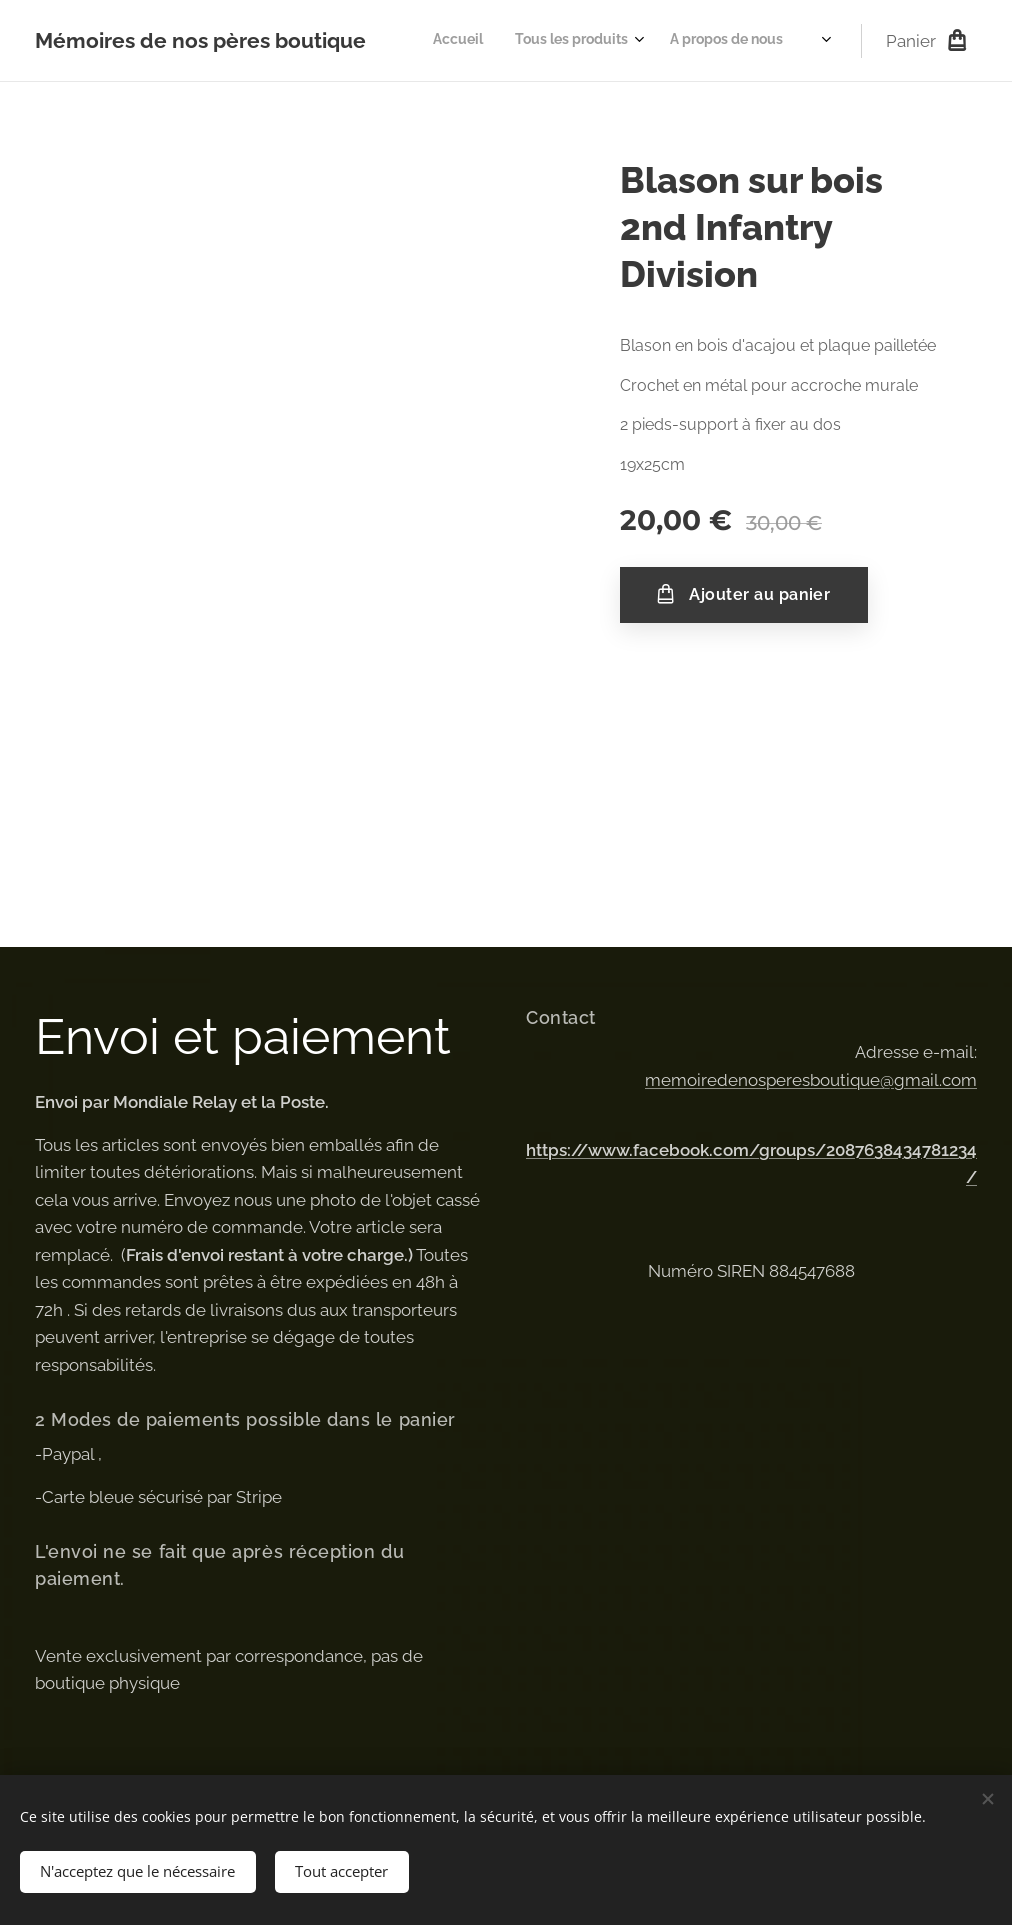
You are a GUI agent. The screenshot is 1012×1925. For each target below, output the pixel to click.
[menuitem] (692, 41)
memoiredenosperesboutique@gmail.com (811, 1079)
